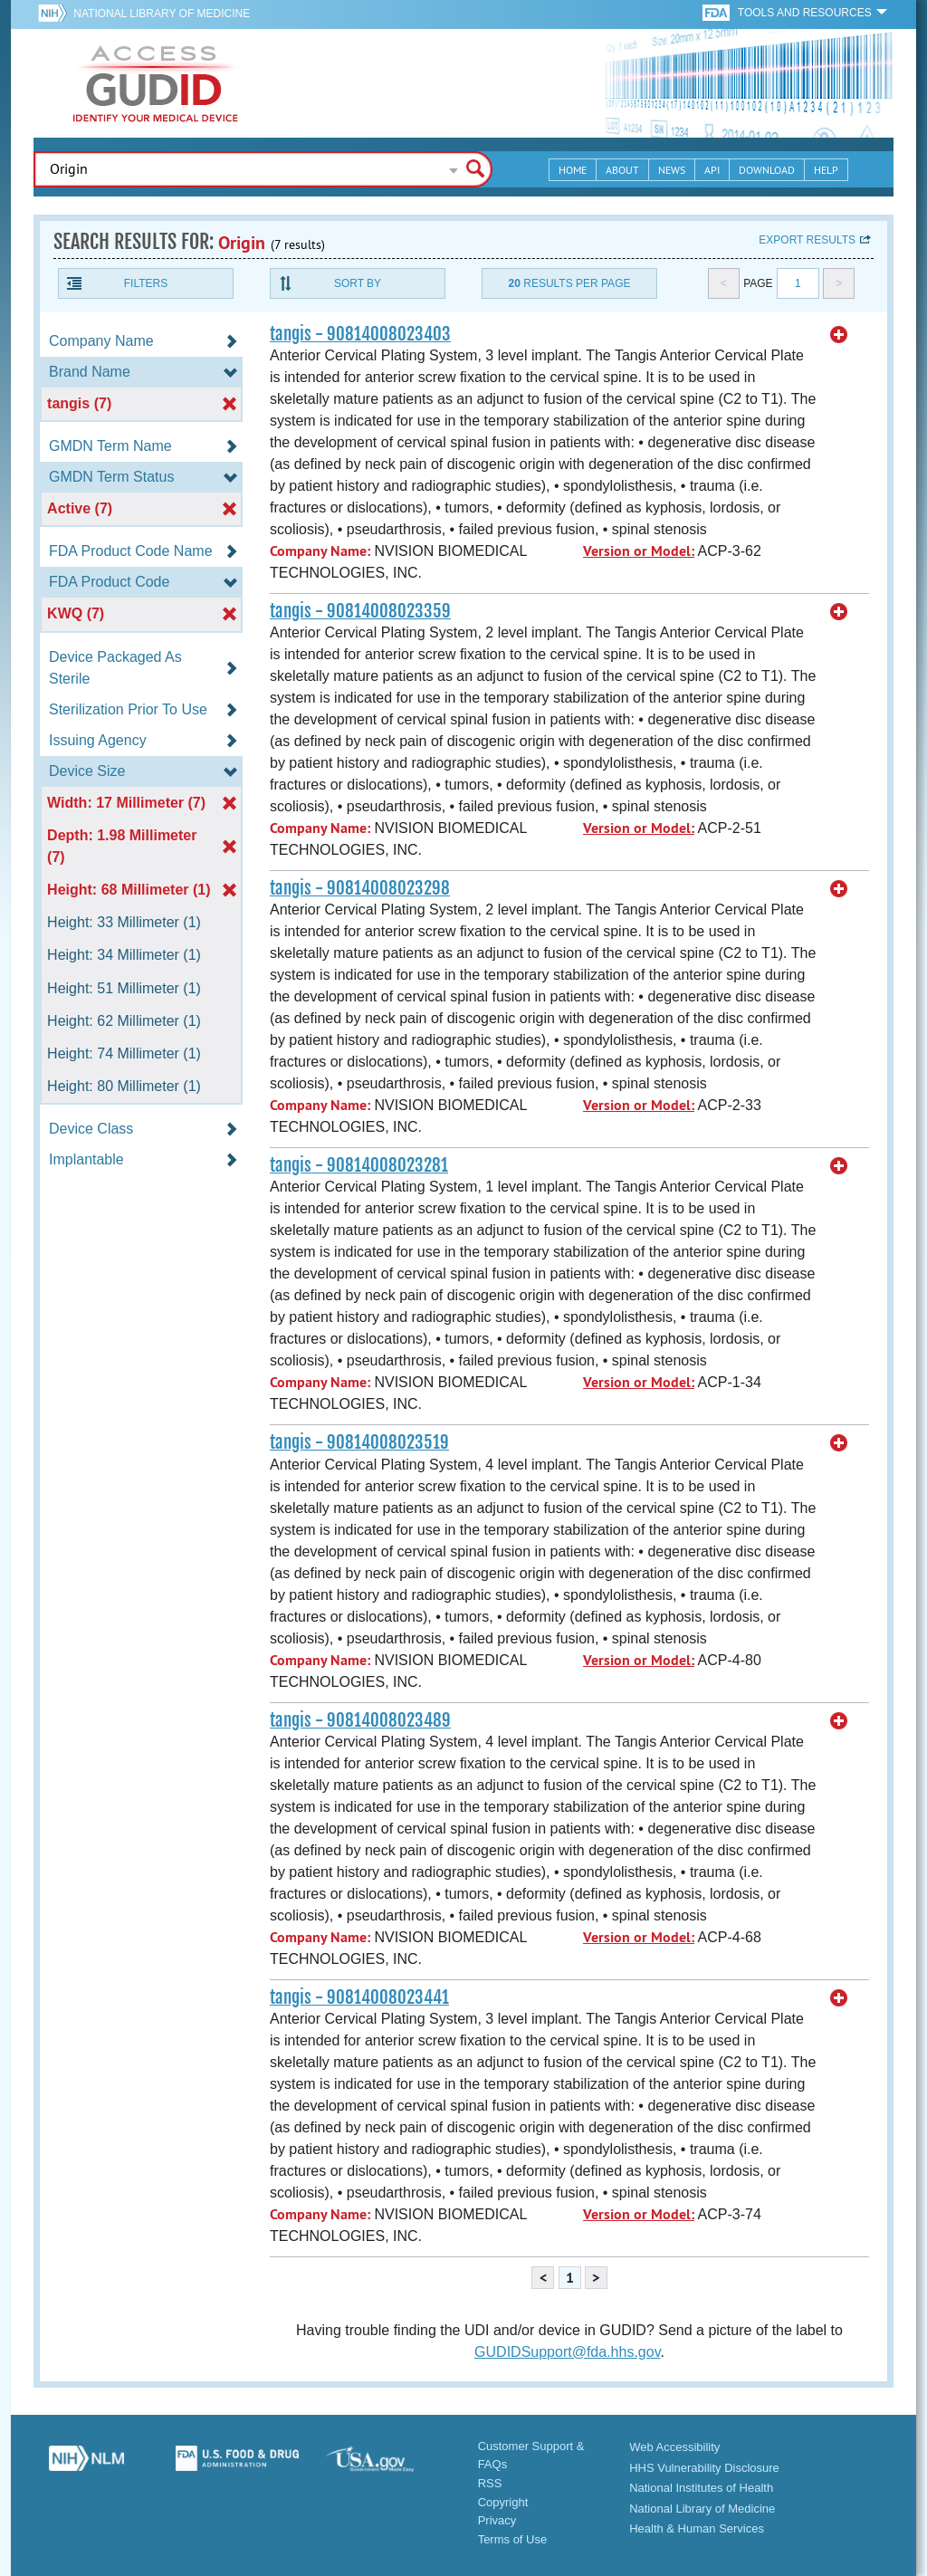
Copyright (503, 2502)
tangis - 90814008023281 (359, 1165)
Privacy (497, 2520)
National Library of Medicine (161, 13)
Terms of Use (513, 2539)
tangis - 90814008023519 (359, 1442)
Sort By (357, 283)
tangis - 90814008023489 (360, 1720)
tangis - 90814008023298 (360, 888)
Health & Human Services (696, 2528)
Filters (145, 283)
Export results (807, 240)
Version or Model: (638, 550)
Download (767, 170)
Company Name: (320, 550)
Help (826, 170)
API (712, 170)
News (671, 170)
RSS (490, 2483)
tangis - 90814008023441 (359, 1997)
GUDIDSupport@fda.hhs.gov (567, 2352)
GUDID (155, 83)
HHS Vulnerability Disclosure (704, 2468)
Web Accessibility (674, 2447)
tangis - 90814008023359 (360, 611)
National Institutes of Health (701, 2488)
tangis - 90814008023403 (360, 334)
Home (573, 170)
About (622, 170)
